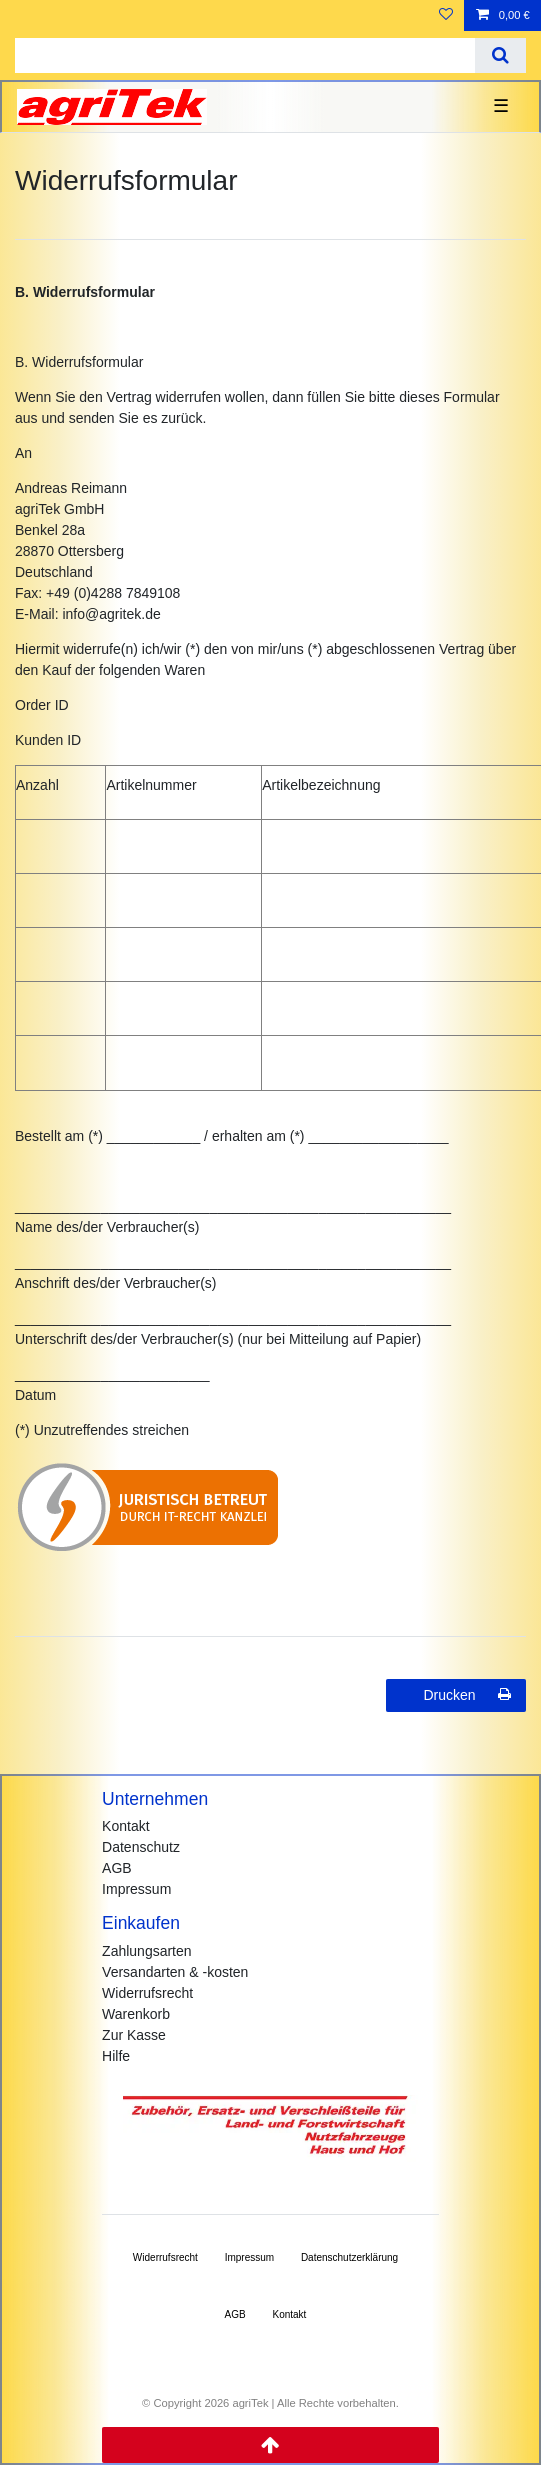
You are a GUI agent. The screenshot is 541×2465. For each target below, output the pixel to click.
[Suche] (500, 55)
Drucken (467, 1695)
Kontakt (125, 1826)
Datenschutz (141, 1847)
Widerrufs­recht (165, 2257)
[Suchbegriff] (245, 55)
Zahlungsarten (147, 1951)
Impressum (136, 1889)
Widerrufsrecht (147, 1993)
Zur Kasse (134, 2035)
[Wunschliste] (446, 15)
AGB (117, 1868)
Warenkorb (136, 2014)
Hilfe (116, 2056)
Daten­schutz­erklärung (349, 2257)
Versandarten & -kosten (175, 1972)
